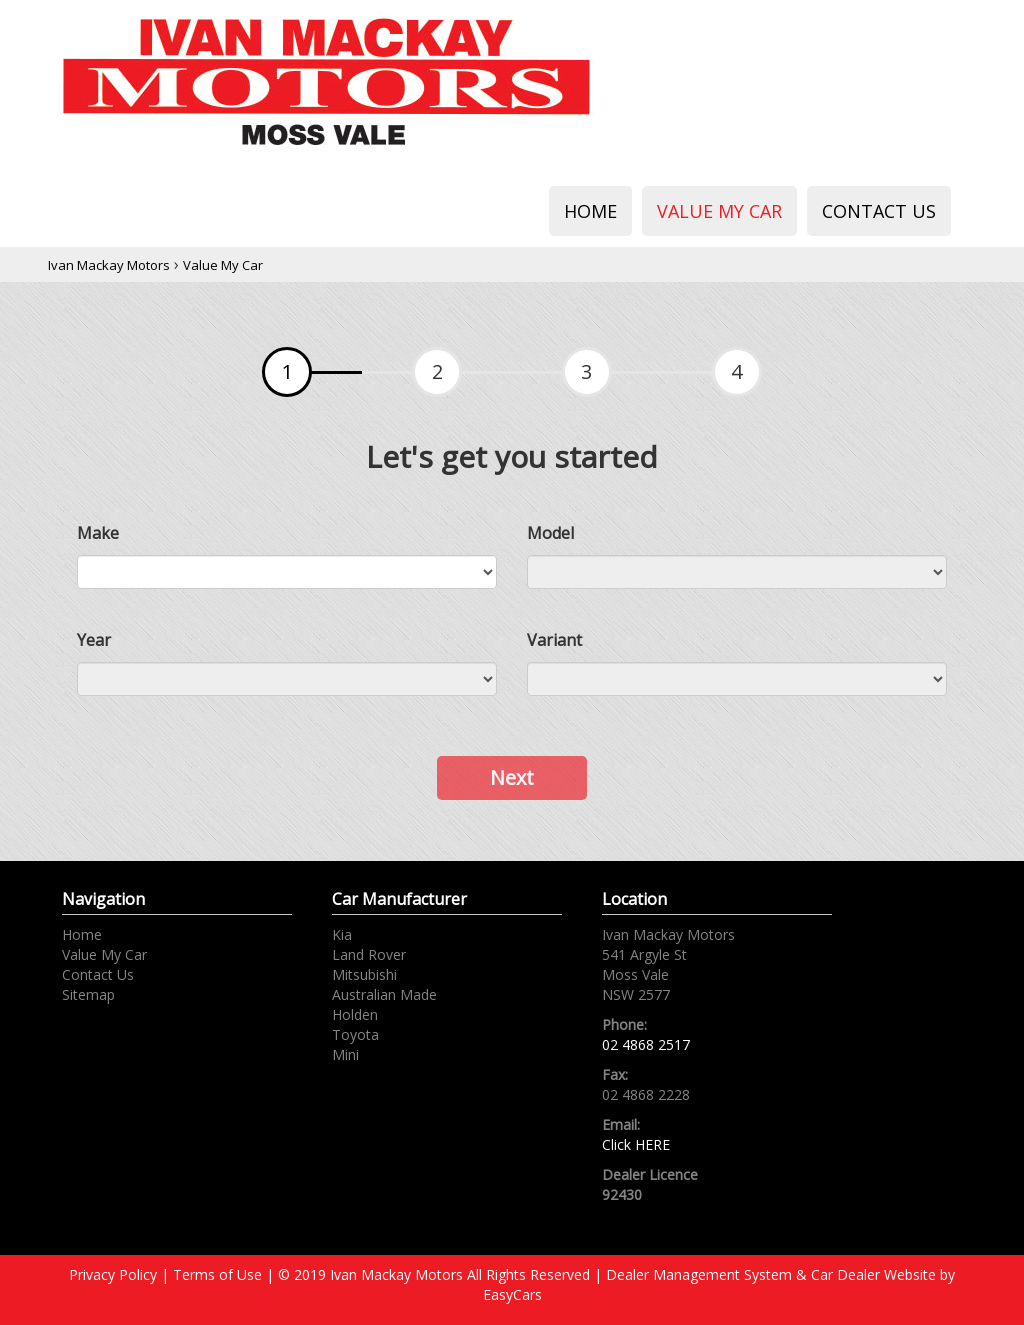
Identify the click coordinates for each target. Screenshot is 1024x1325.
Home (590, 211)
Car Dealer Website (873, 1274)
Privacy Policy (115, 1274)
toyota (355, 1034)
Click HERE (636, 1144)
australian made (384, 994)
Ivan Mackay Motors (109, 265)
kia (342, 934)
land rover (369, 954)
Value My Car (719, 211)
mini (345, 1054)
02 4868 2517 (646, 1044)
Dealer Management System (699, 1274)
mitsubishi (364, 974)
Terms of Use (219, 1274)
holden (355, 1014)
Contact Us (879, 211)
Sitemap (88, 994)
